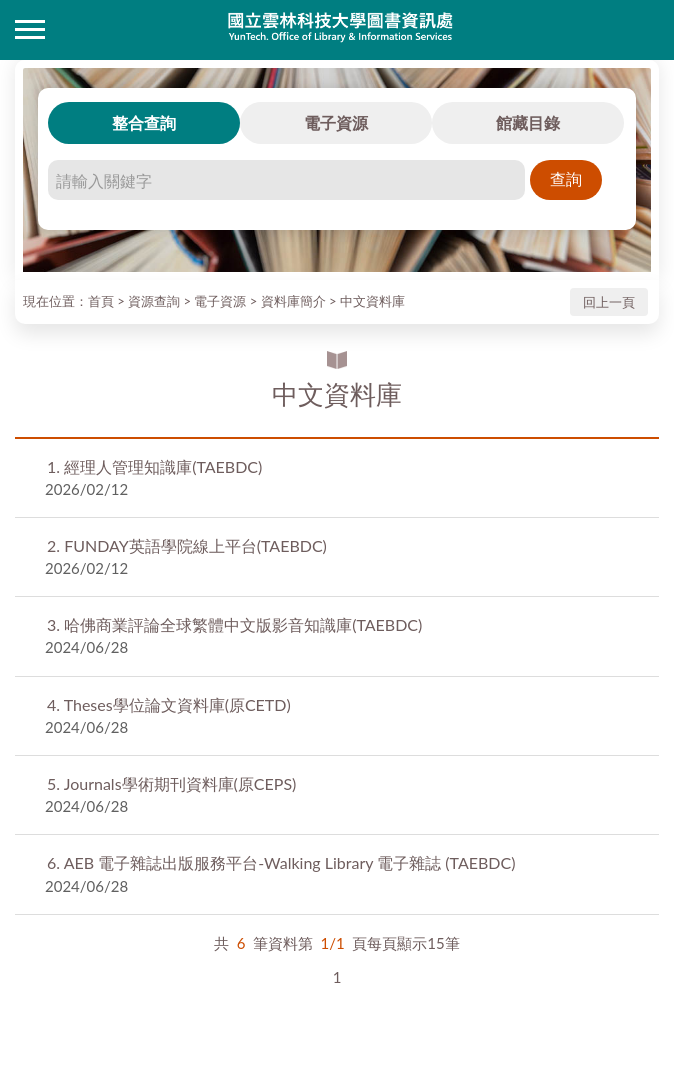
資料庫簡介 (293, 301)
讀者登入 (644, 30)
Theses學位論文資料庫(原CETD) (169, 704)
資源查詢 (154, 301)
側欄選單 (30, 29)
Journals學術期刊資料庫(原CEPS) (171, 783)
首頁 (101, 301)
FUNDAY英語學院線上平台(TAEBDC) (187, 545)
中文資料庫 (372, 301)
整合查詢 (144, 122)
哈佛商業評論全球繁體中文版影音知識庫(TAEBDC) (234, 624)
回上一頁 (609, 302)
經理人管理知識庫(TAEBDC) (154, 466)
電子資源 (336, 122)
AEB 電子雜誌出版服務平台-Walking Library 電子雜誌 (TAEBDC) (281, 862)
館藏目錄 (528, 122)
